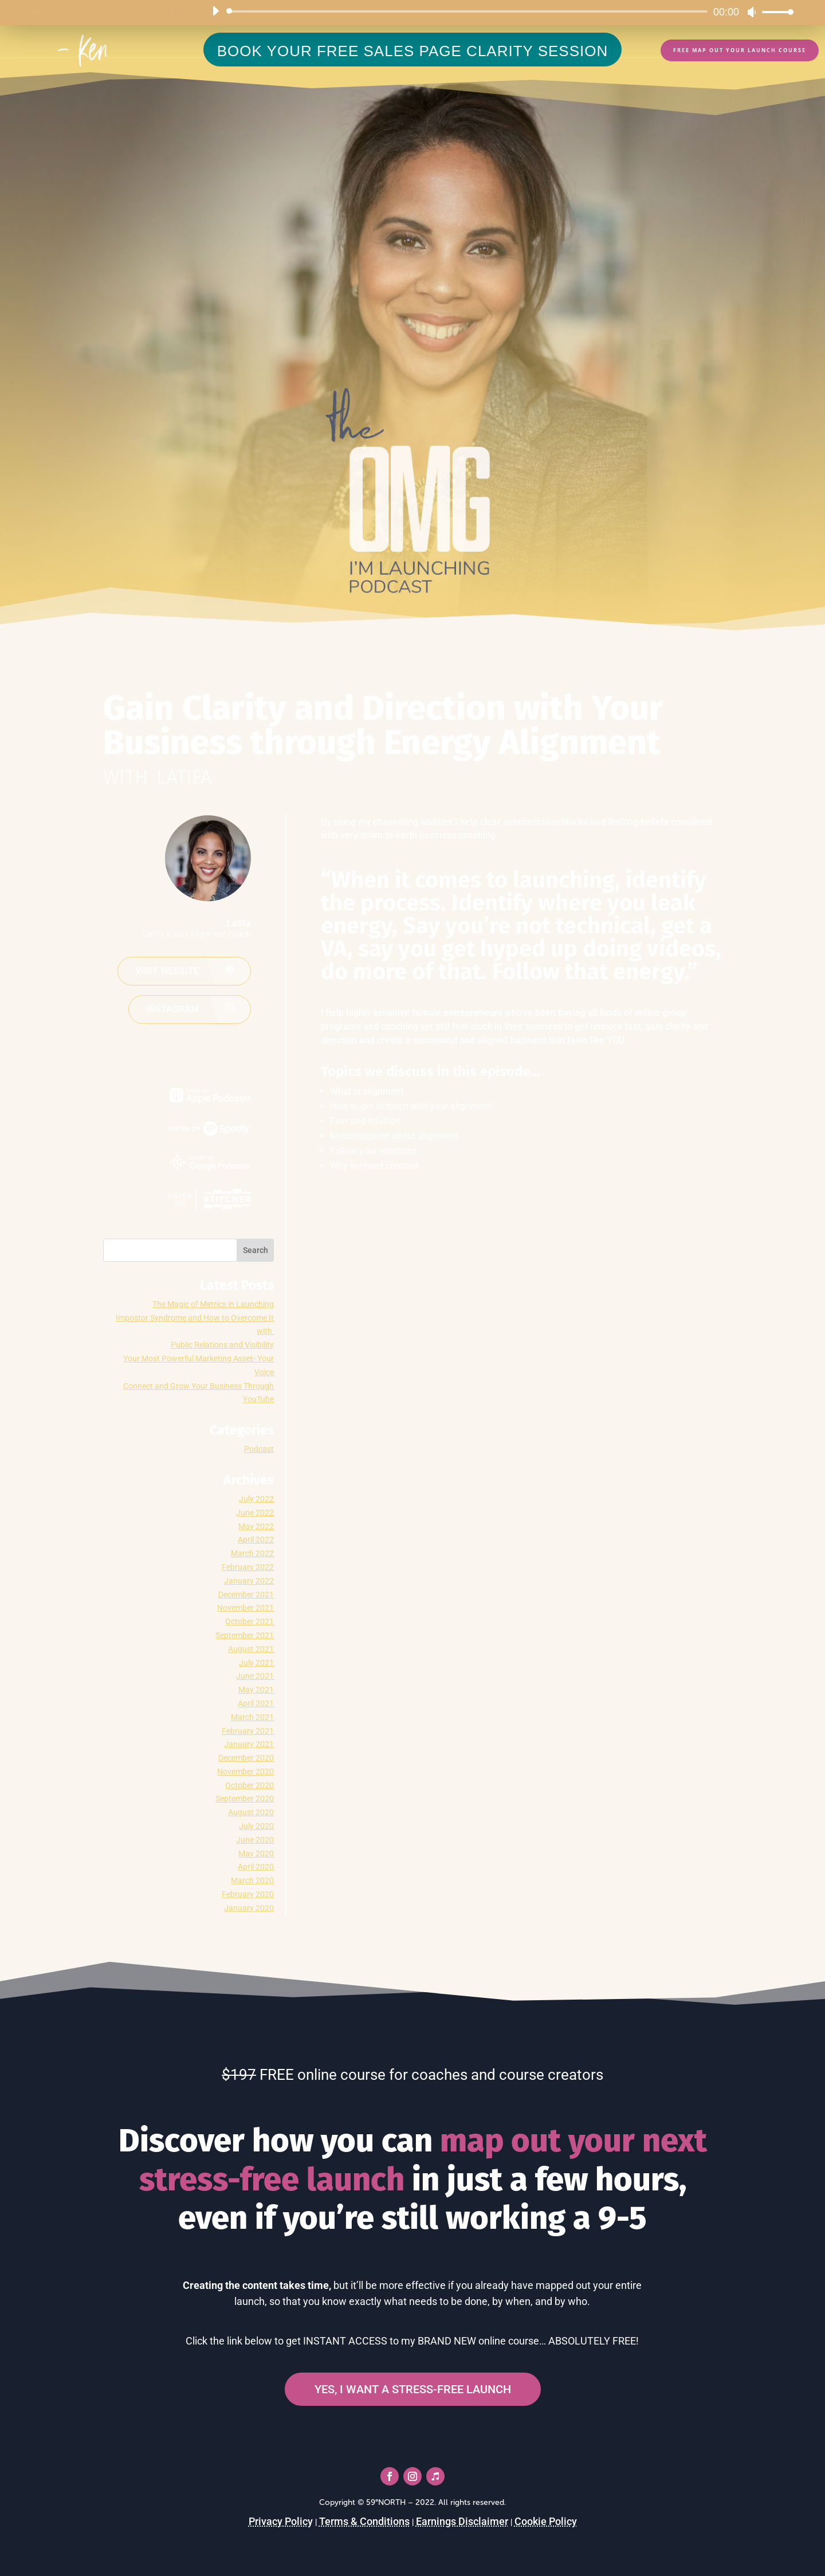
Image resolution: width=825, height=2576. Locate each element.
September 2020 (244, 1798)
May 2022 (256, 1526)
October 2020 (249, 1785)
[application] (498, 11)
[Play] (215, 11)
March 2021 (252, 1717)
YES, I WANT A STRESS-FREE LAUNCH (413, 2389)
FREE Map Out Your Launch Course (739, 50)
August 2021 (251, 1649)
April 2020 (256, 1866)
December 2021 (246, 1594)
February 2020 (248, 1894)
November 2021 (245, 1607)
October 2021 (249, 1621)
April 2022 (256, 1539)
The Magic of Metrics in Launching (213, 1304)
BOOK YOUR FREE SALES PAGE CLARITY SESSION (412, 51)
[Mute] (752, 12)
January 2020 (249, 1908)
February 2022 (248, 1567)
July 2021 (256, 1662)
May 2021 (256, 1689)
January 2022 (249, 1580)
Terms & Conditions (364, 2521)
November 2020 (245, 1771)
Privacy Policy (281, 2521)
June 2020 (255, 1839)
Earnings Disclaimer (462, 2521)
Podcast (259, 1449)
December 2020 (246, 1757)
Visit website (167, 970)
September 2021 (244, 1635)
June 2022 (255, 1512)
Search (255, 1250)
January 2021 (249, 1744)
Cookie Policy (545, 2521)
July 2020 (256, 1826)
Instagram (172, 1009)
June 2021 (255, 1675)
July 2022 (256, 1498)
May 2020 (256, 1853)
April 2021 (256, 1703)
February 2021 (248, 1730)
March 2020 (252, 1880)
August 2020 (251, 1812)
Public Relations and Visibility (222, 1344)
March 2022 (252, 1553)
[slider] (469, 11)
